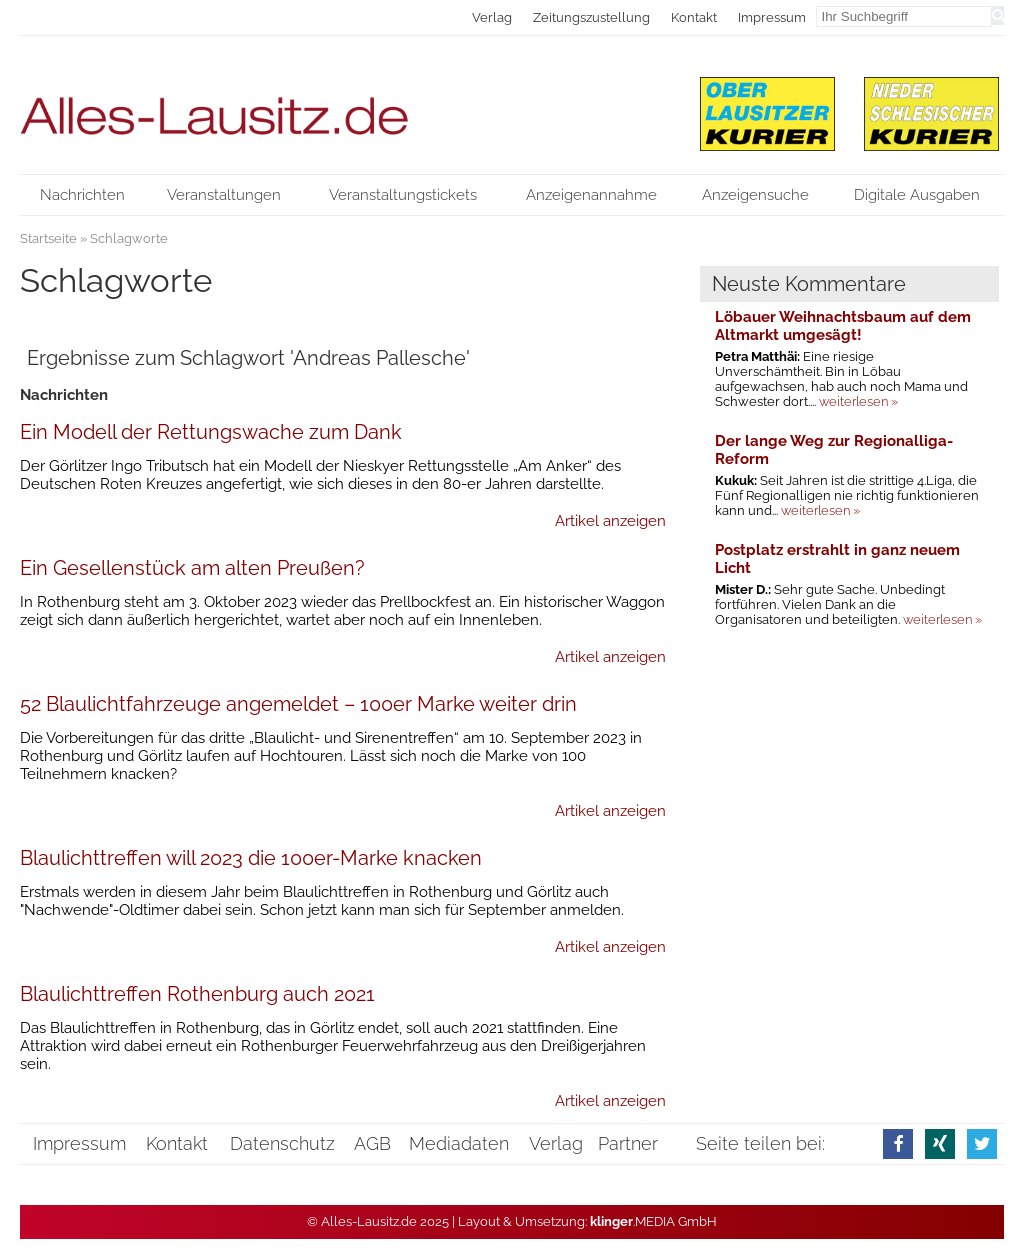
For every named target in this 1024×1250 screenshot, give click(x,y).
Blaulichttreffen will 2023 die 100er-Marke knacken (251, 858)
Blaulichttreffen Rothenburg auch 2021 (197, 994)
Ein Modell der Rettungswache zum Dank (211, 432)
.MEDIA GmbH (653, 1221)
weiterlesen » (858, 401)
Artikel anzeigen (610, 521)
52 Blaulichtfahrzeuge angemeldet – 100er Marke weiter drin (298, 704)
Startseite (48, 238)
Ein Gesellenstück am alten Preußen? (192, 568)
